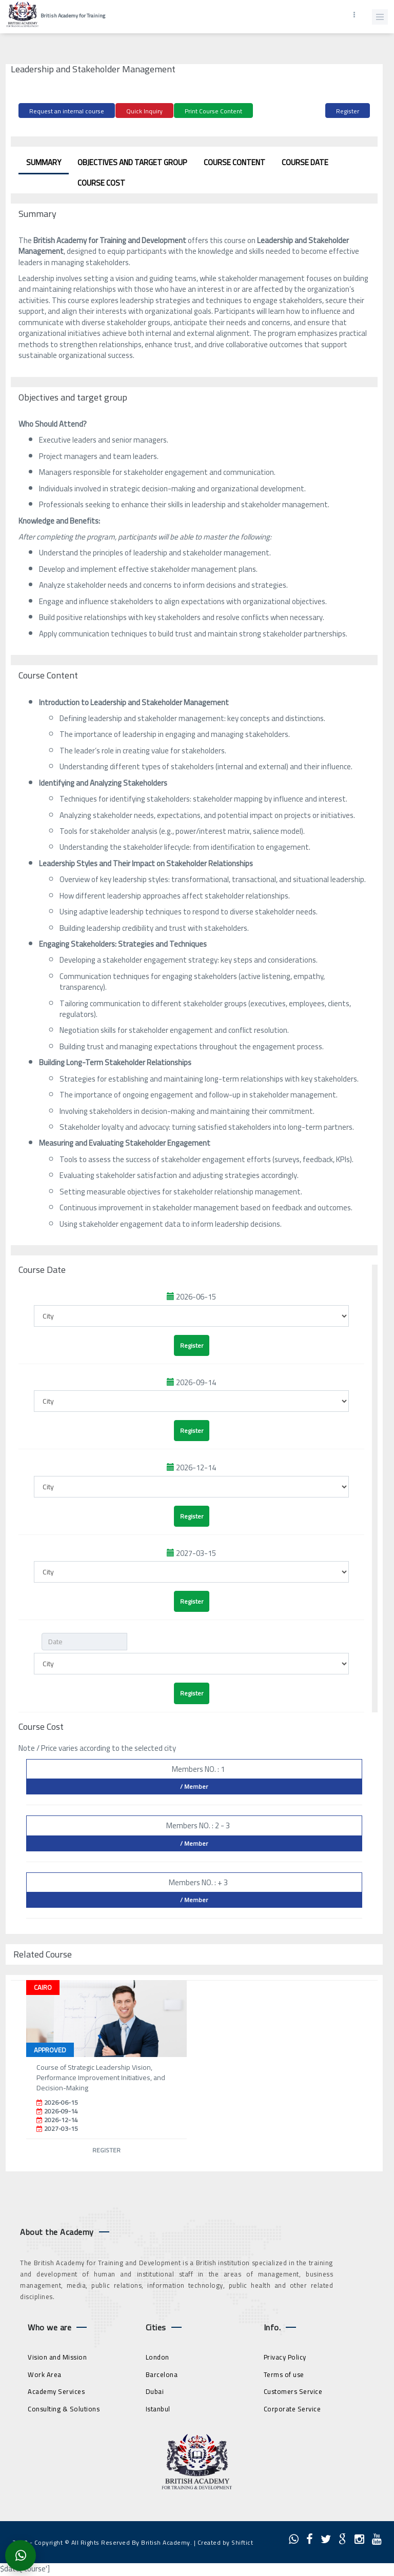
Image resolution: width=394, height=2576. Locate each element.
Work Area (45, 2374)
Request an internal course (66, 111)
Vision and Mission (57, 2357)
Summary (43, 162)
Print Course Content (213, 111)
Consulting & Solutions (64, 2409)
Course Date (305, 162)
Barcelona (162, 2374)
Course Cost (101, 182)
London (157, 2357)
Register (347, 111)
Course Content (234, 162)
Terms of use (284, 2374)
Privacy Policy (285, 2357)
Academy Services (56, 2391)
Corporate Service (292, 2409)
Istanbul (158, 2409)
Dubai (155, 2391)
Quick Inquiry (144, 111)
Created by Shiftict (225, 2542)
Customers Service (293, 2391)
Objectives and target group (132, 162)
